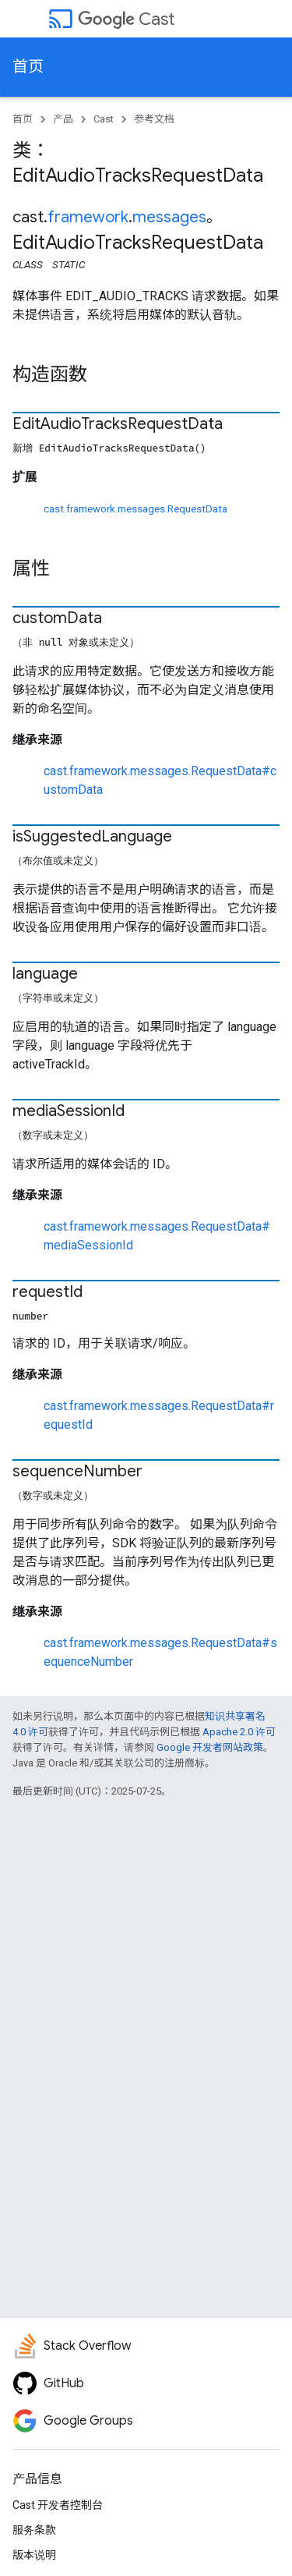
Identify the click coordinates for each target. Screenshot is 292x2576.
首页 (28, 66)
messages (169, 217)
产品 (63, 119)
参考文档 (154, 119)
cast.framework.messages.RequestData (135, 509)
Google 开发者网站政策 (210, 1747)
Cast (126, 19)
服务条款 (34, 2530)
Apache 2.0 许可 (239, 1732)
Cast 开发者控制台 (57, 2505)
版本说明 (34, 2555)
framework (87, 217)
